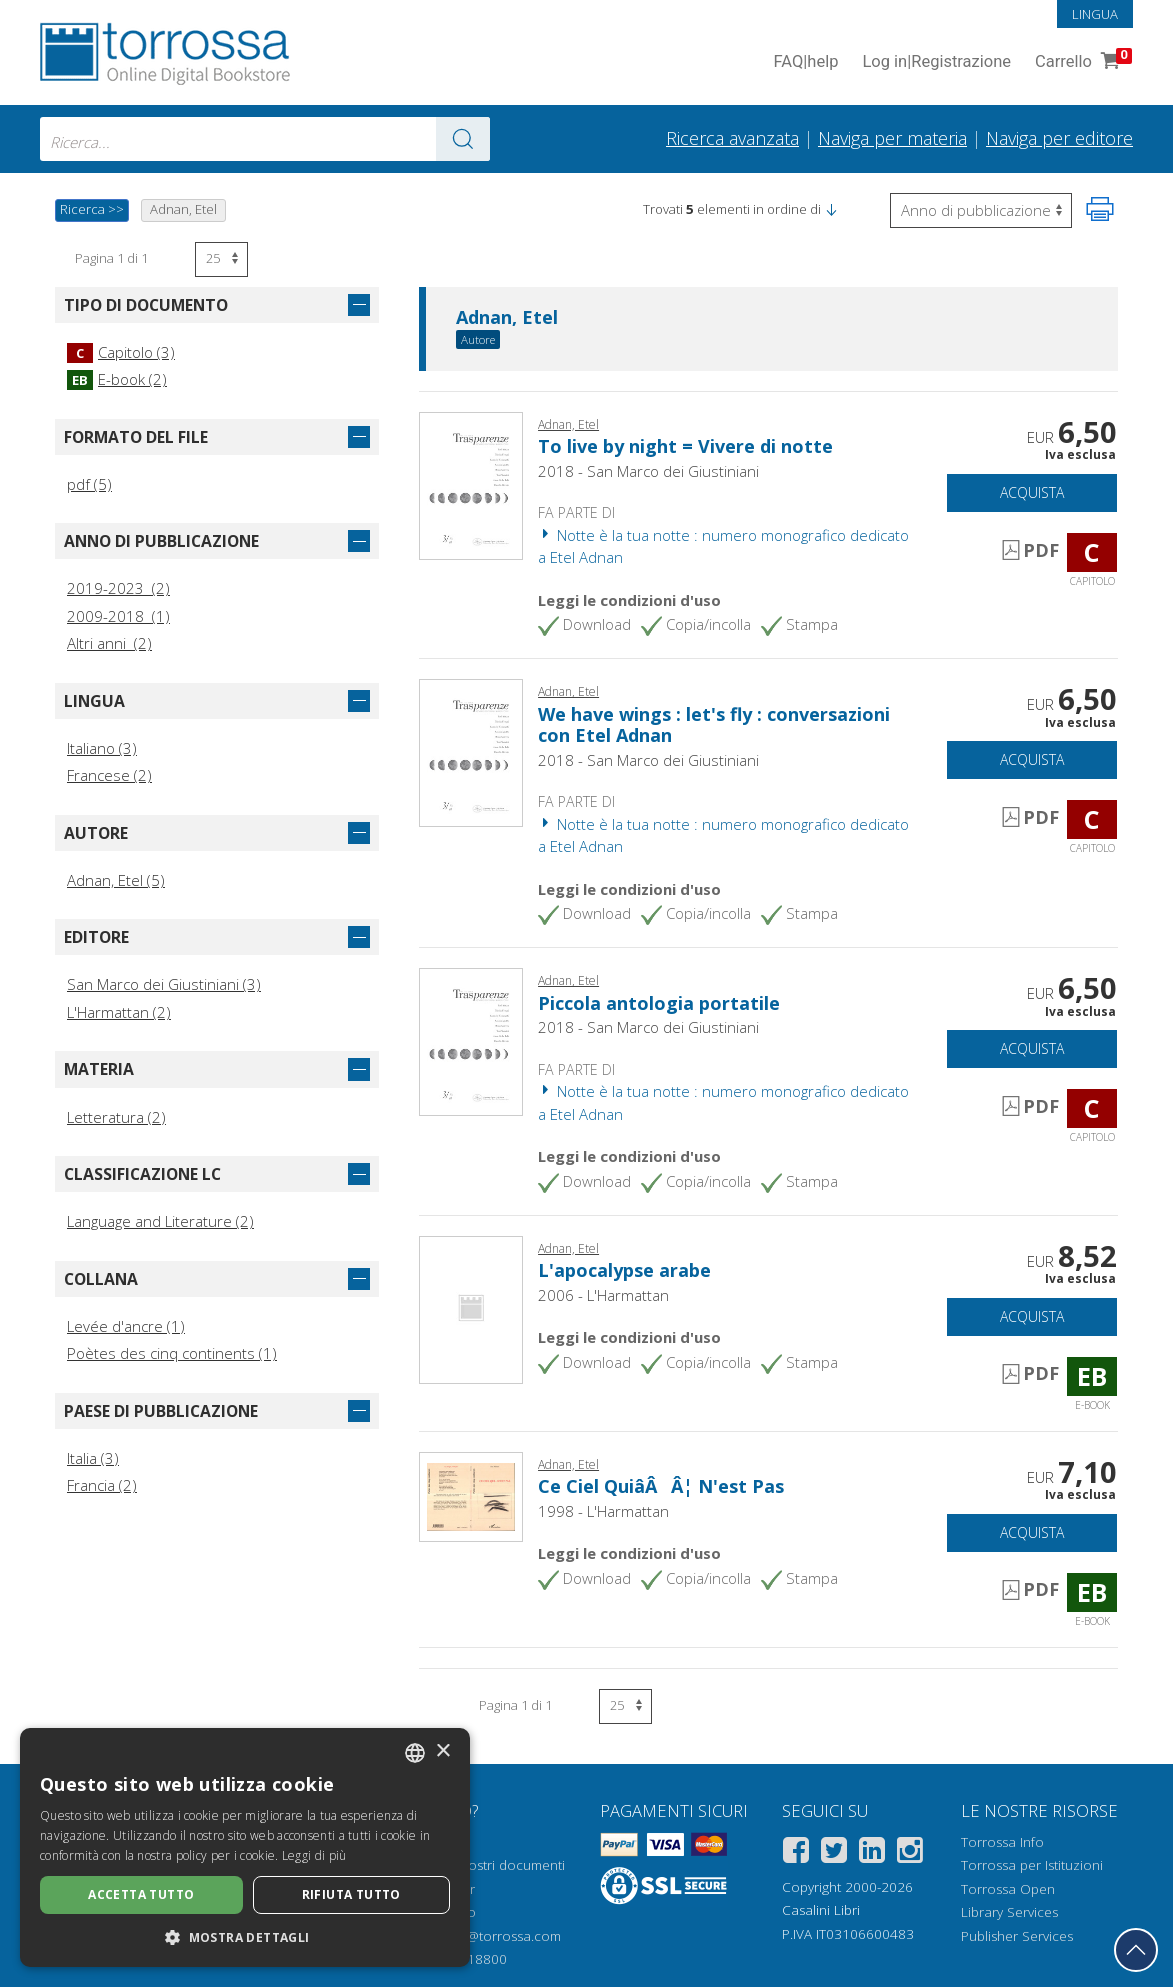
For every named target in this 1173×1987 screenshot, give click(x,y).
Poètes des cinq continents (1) (172, 1353)
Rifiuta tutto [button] (351, 1894)
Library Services (1009, 1912)
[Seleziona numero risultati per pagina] (221, 259)
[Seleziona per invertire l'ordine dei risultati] (981, 210)
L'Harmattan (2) (119, 1012)
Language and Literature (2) (160, 1221)
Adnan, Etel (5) (116, 880)
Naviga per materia (892, 138)
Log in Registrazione (936, 62)
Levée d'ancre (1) (126, 1326)
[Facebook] (796, 1853)
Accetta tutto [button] (141, 1894)
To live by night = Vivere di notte (685, 446)
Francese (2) (109, 775)
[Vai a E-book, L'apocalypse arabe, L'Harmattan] (471, 1308)
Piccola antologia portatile (659, 1003)
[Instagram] (910, 1853)
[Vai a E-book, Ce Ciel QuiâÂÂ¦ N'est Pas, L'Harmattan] (471, 1495)
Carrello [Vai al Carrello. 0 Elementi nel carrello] (1081, 62)
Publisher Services (1017, 1936)
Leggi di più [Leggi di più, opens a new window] (314, 1855)
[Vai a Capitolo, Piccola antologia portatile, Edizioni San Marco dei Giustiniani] (471, 1040)
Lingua (1095, 14)
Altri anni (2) (109, 643)
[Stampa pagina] (1100, 209)
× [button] (442, 1751)
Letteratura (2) (116, 1117)
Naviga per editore (1059, 138)
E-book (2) (117, 379)
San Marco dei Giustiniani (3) (164, 984)
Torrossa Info (1002, 1842)
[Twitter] (834, 1853)
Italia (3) (93, 1458)
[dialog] (245, 1847)
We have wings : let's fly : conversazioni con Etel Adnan (714, 725)
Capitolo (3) (121, 352)
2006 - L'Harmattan (603, 1295)
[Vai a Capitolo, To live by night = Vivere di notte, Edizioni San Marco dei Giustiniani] (471, 484)
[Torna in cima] (1136, 1950)
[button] (831, 209)
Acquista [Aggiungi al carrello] (1032, 492)
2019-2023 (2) (118, 588)
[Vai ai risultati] (463, 139)
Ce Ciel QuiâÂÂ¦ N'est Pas (661, 1486)
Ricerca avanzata (732, 138)
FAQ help (805, 62)
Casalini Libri (821, 1910)
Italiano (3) (102, 748)
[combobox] (265, 139)
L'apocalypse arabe (624, 1270)
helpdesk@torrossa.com (485, 1936)
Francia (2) (102, 1485)
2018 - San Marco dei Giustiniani (648, 471)
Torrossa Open (1008, 1889)
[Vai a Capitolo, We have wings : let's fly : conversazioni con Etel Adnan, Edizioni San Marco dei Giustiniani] (471, 751)
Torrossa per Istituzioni (1032, 1865)
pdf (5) (89, 484)
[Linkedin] (872, 1853)
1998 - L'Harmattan (603, 1511)
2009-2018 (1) (118, 616)
